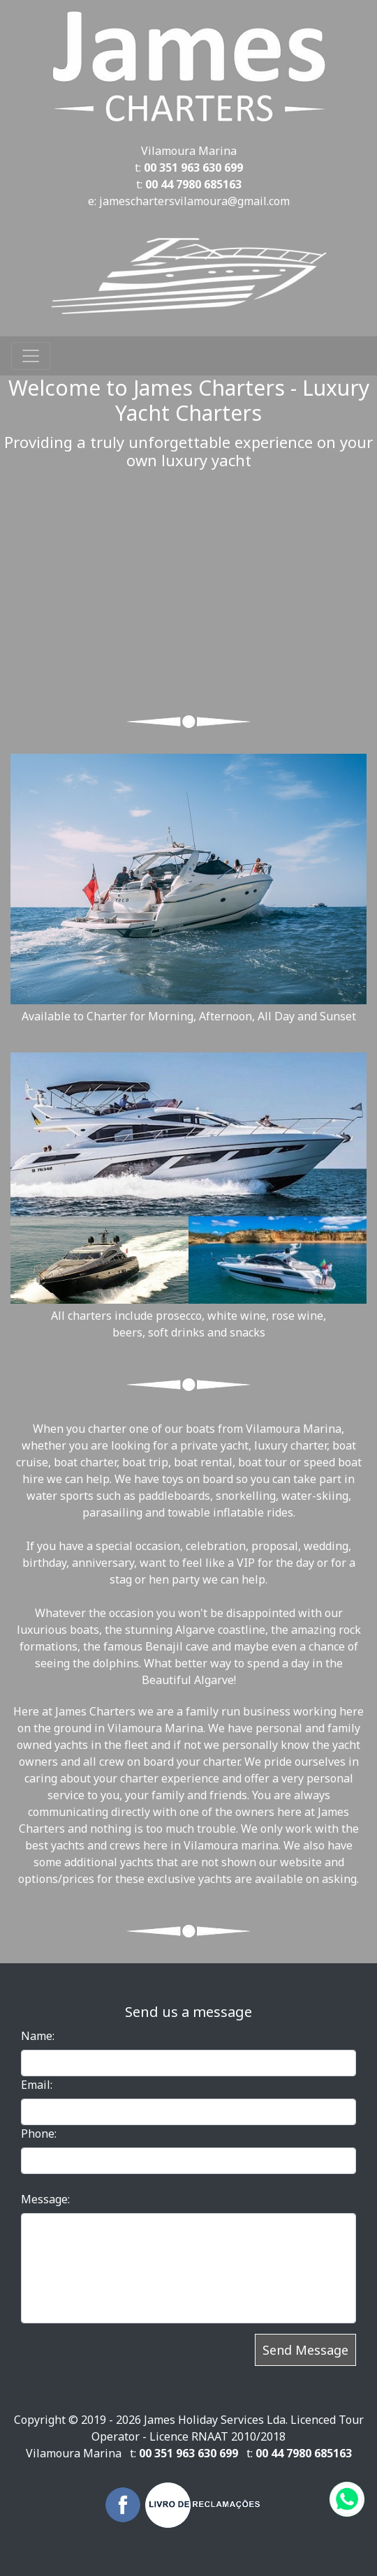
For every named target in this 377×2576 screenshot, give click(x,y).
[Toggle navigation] (30, 356)
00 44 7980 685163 (193, 184)
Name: (37, 2035)
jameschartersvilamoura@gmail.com (194, 201)
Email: (36, 2084)
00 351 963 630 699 (193, 167)
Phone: (39, 2133)
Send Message (305, 2350)
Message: (45, 2199)
